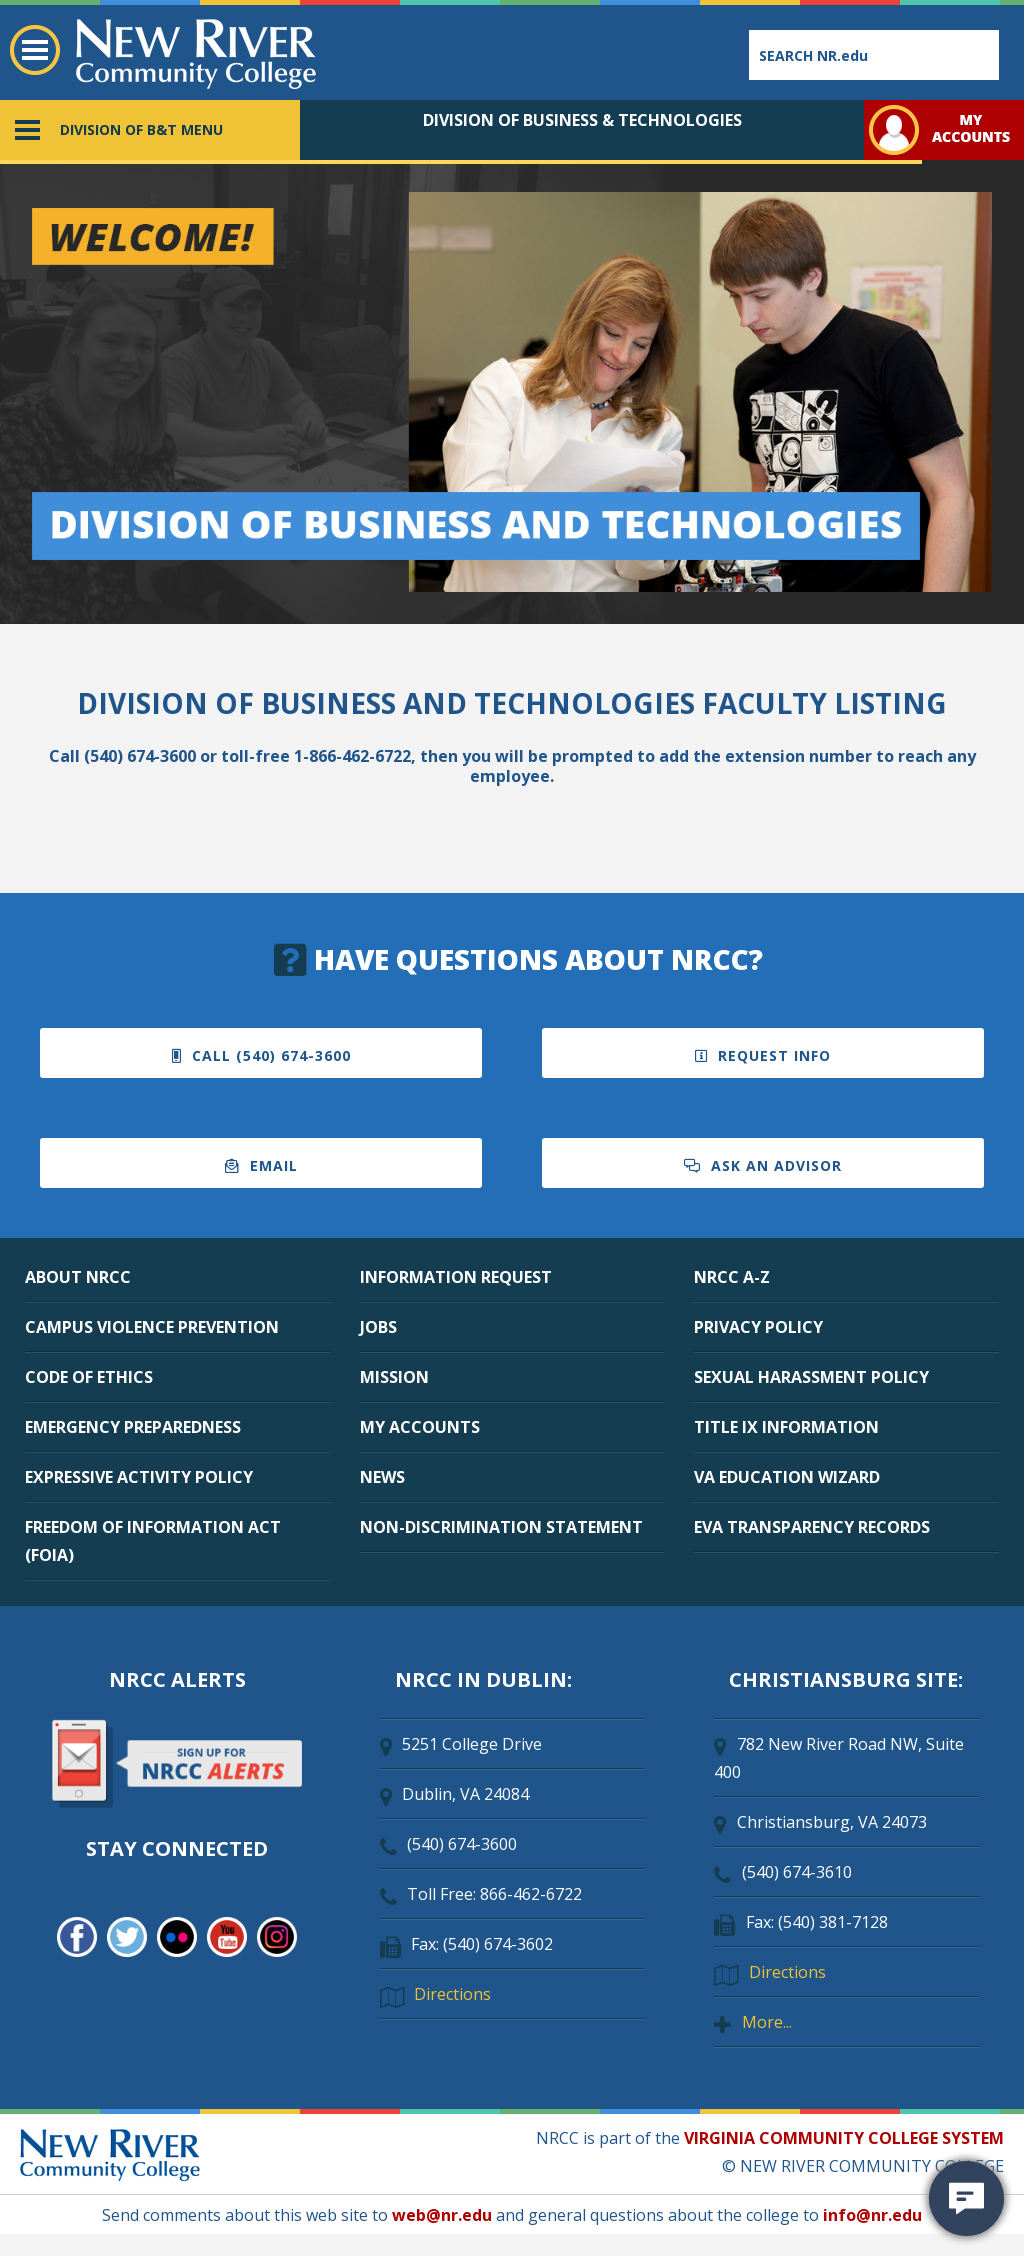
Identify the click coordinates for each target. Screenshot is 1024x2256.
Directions (452, 1994)
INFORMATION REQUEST (456, 1277)
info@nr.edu (872, 2215)
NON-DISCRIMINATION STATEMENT (501, 1527)
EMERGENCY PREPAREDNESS (133, 1427)
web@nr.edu (442, 2215)
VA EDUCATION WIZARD (787, 1477)
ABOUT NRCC (78, 1277)
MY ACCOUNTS (420, 1427)
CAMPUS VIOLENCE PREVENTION (152, 1327)
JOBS (378, 1327)
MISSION (394, 1377)
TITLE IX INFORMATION (786, 1427)
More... (767, 2022)
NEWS (382, 1477)
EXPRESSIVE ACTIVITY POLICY (139, 1477)
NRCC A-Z (732, 1277)
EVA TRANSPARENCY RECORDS (812, 1527)
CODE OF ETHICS (89, 1377)
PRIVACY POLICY (758, 1327)
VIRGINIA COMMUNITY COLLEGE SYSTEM (844, 2138)
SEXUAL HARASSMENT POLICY (811, 1377)
